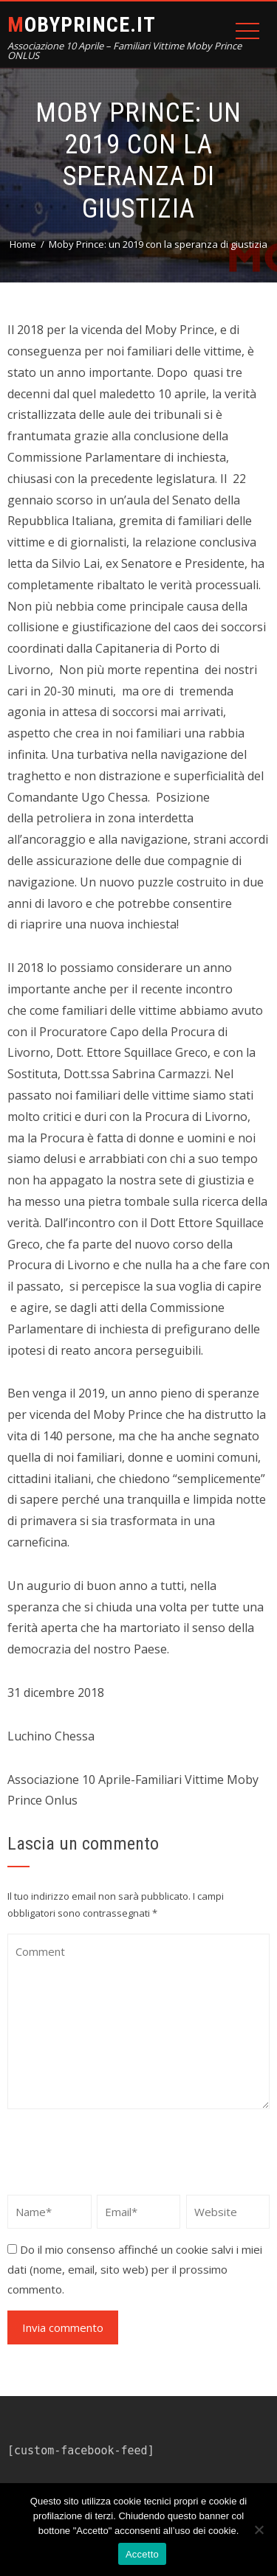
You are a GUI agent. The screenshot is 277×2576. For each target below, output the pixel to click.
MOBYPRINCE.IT (81, 25)
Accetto (142, 2554)
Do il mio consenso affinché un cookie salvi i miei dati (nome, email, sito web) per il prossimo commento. (134, 2269)
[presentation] (119, 2155)
